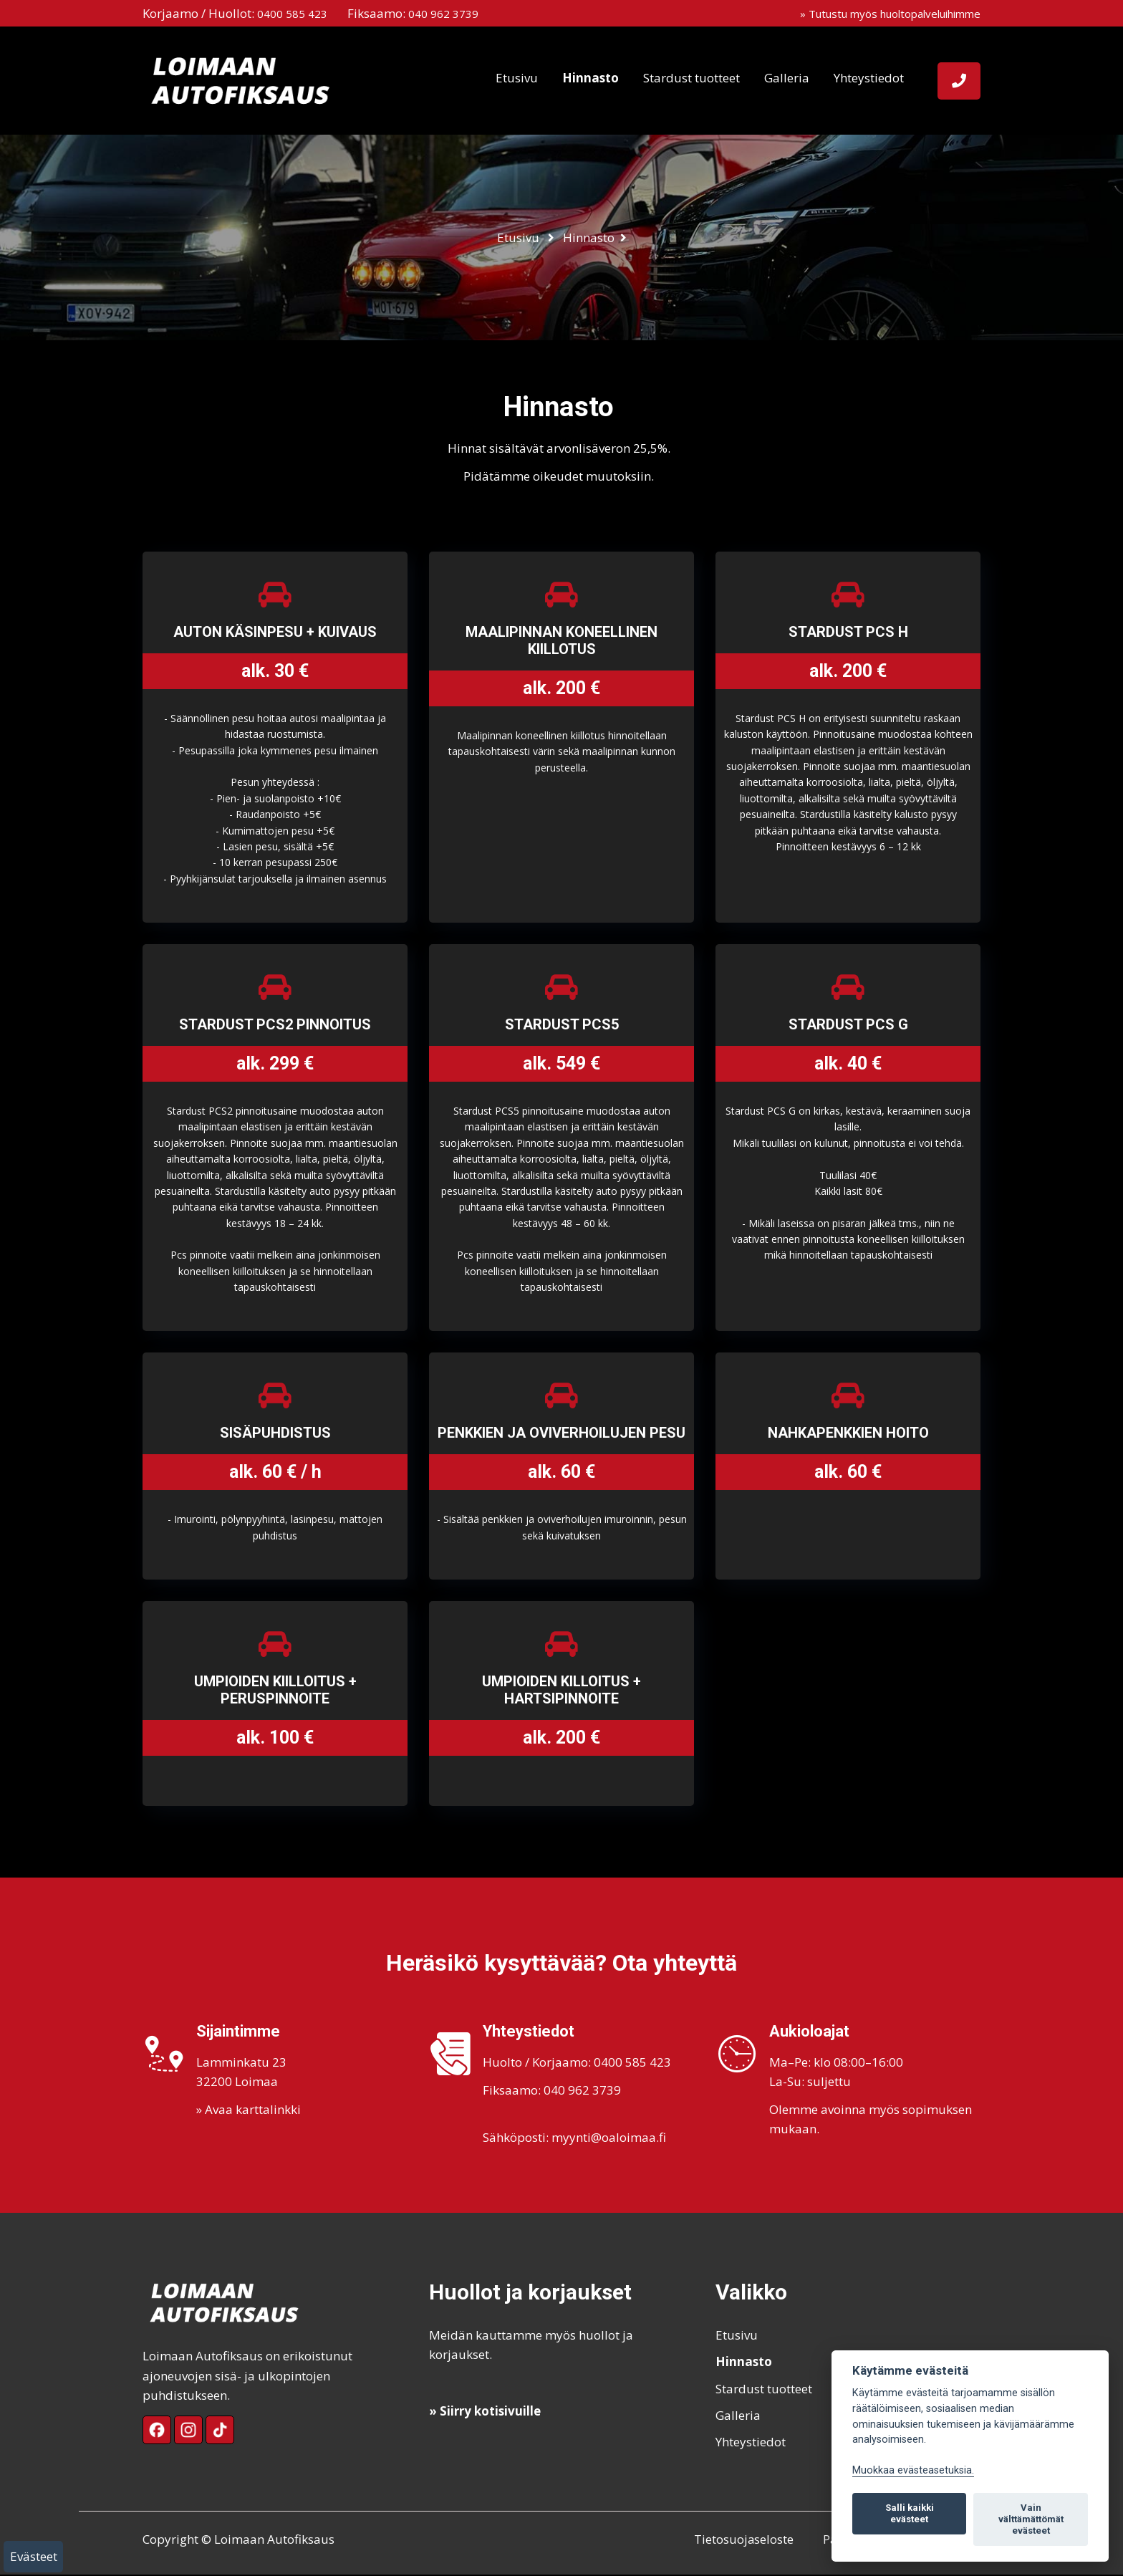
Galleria (786, 77)
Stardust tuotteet (691, 77)
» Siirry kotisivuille (485, 2411)
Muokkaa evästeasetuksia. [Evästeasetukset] (913, 2470)
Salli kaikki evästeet (909, 2513)
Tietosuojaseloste (741, 2540)
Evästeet (33, 2556)
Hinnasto (590, 77)
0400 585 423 (292, 13)
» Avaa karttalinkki (248, 2110)
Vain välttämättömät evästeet (1031, 2519)
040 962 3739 (443, 13)
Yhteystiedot (869, 77)
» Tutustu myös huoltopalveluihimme (890, 13)
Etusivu (517, 77)
